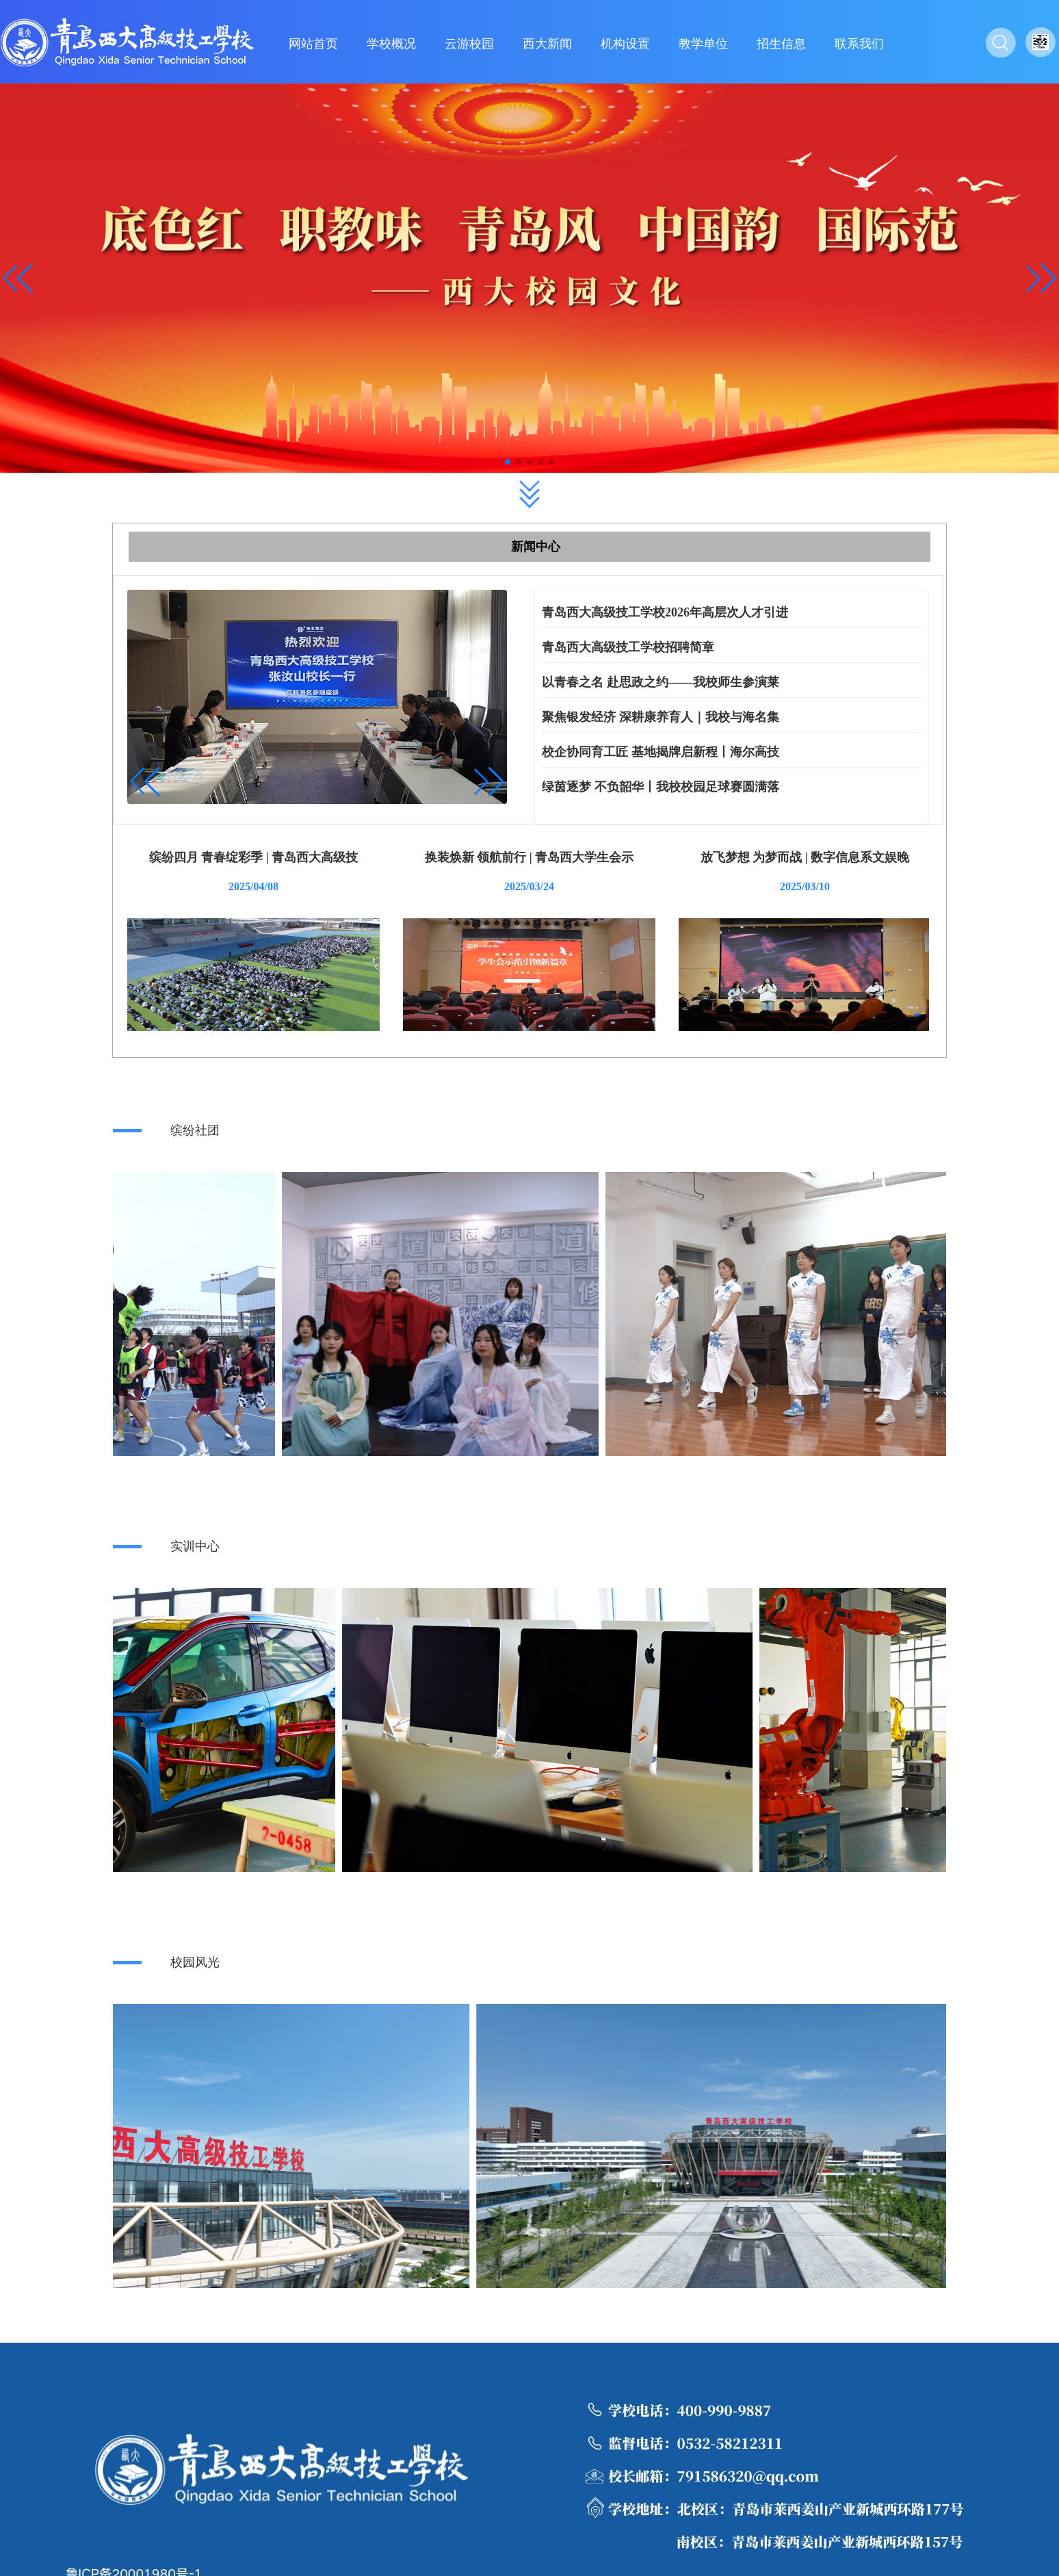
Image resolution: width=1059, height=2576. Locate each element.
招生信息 (781, 44)
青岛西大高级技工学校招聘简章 (628, 647)
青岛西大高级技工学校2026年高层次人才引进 (665, 612)
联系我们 (859, 44)
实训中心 (195, 1546)
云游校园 (469, 44)
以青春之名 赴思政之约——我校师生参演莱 (660, 682)
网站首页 (313, 44)
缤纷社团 (195, 1130)
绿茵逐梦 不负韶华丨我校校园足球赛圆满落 (660, 787)
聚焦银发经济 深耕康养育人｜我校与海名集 (660, 717)
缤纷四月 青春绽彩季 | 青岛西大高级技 (253, 857)
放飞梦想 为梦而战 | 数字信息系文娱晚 (805, 857)
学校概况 (391, 44)
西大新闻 (547, 44)
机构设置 (625, 44)
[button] (1041, 278)
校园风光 (195, 1962)
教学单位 (703, 44)
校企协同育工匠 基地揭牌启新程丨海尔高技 (660, 752)
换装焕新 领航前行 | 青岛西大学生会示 (529, 857)
